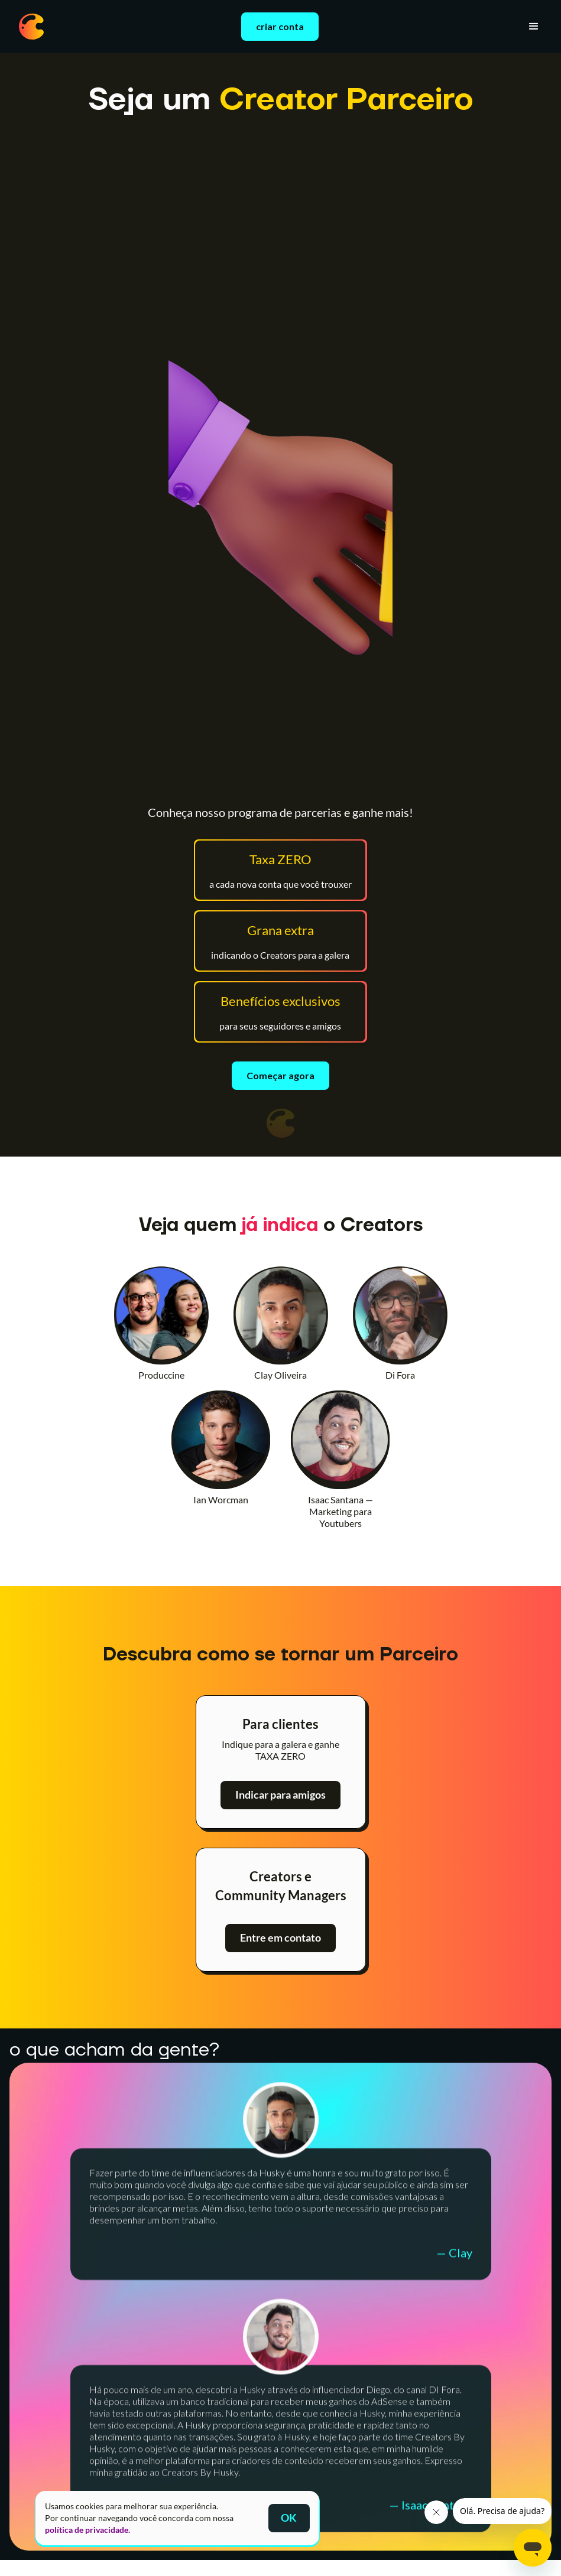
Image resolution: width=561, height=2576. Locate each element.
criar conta (280, 26)
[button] (534, 26)
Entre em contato (280, 1938)
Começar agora (280, 1075)
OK (289, 2518)
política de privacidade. (87, 2530)
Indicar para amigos (280, 1795)
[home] (31, 27)
